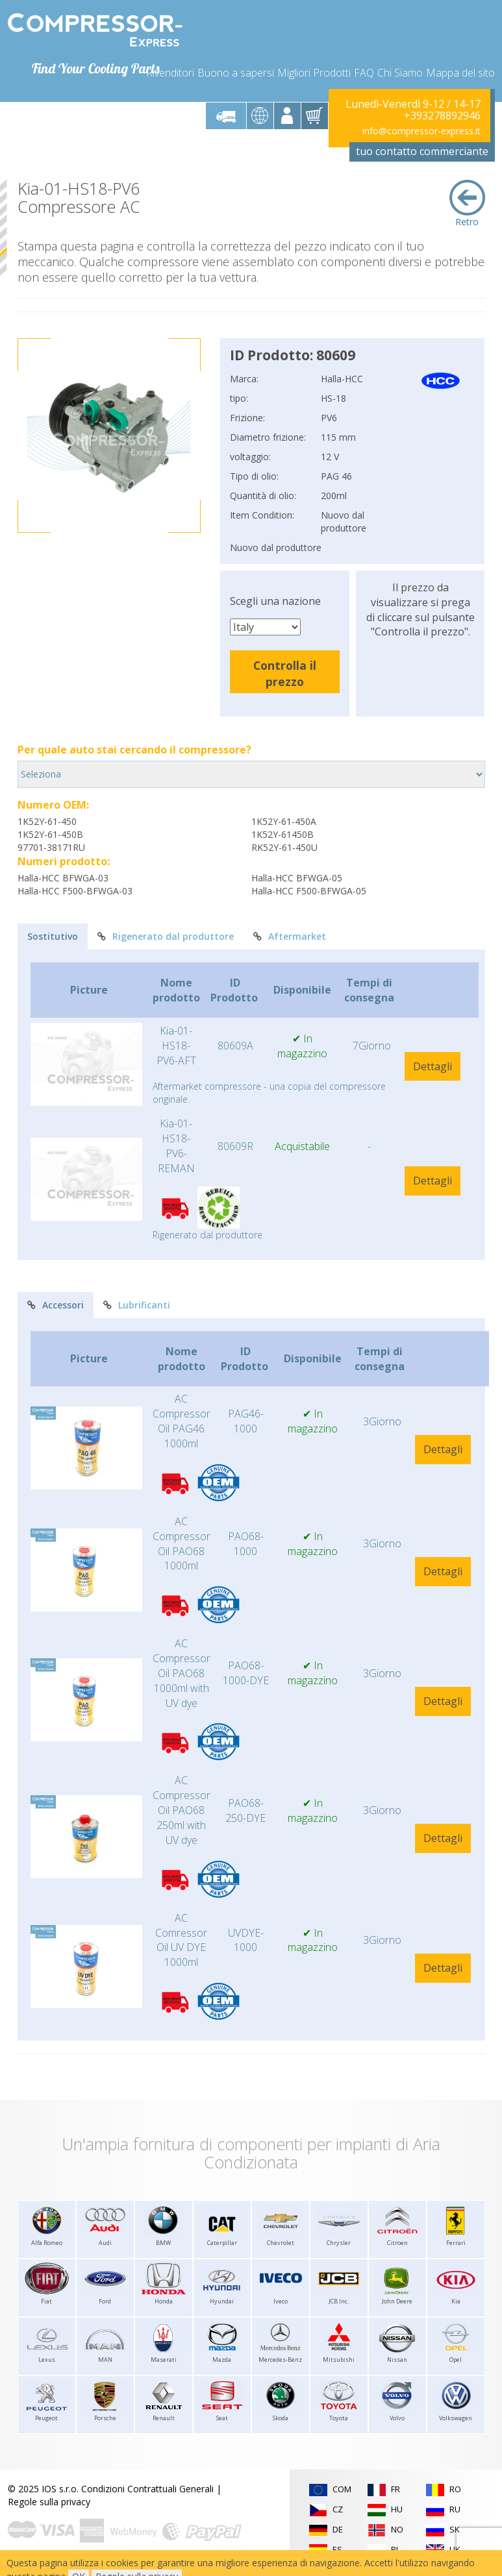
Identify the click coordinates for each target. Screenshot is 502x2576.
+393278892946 (442, 115)
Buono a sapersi (235, 72)
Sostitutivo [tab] (52, 936)
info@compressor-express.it (421, 131)
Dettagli (432, 1066)
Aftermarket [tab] (289, 936)
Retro (467, 204)
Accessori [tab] (55, 1305)
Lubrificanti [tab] (136, 1305)
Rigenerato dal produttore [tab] (165, 936)
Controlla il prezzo (284, 673)
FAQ (364, 72)
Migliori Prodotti (314, 72)
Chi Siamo (400, 72)
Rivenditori (170, 72)
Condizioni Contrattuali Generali (147, 2489)
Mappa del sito (460, 72)
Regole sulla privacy (49, 2502)
